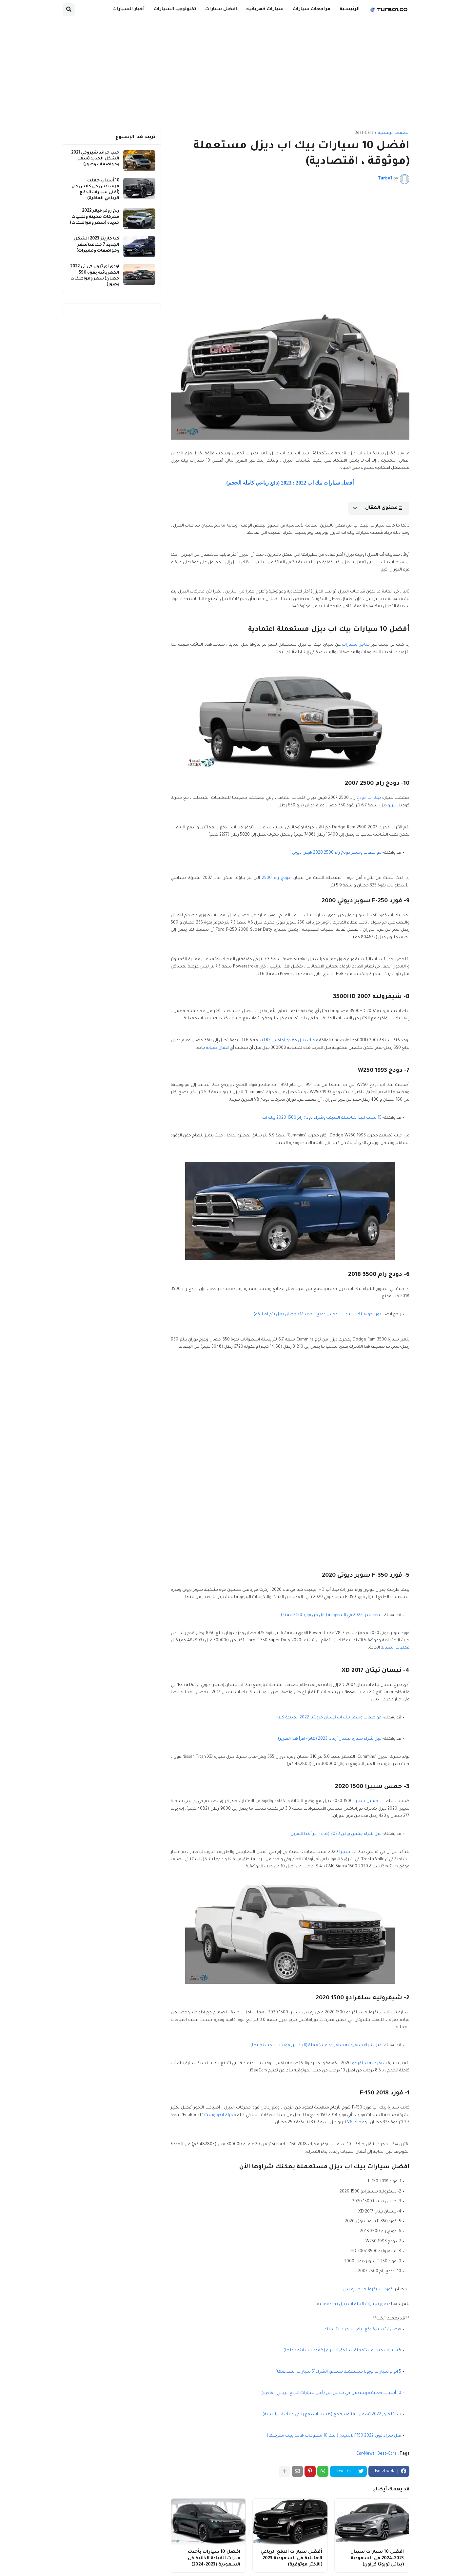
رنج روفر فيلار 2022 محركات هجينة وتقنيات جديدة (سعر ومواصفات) (94, 217)
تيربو (392, 805)
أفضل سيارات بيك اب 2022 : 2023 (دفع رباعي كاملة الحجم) (290, 483)
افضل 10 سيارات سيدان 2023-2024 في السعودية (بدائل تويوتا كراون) (377, 2558)
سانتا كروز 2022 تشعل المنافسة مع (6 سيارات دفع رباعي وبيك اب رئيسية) (332, 2414)
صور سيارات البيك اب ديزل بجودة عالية (352, 2304)
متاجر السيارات (356, 645)
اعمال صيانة (217, 1048)
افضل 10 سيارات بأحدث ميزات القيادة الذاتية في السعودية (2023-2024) (214, 2558)
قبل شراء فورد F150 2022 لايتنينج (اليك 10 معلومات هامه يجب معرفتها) (334, 2436)
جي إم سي (352, 2289)
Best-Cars (364, 133)
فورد (389, 2289)
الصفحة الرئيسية (393, 133)
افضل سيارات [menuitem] (221, 9)
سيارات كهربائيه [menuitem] (265, 9)
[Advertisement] (236, 75)
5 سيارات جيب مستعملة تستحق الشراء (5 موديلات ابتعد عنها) (342, 2350)
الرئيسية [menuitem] (350, 9)
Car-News (365, 2454)
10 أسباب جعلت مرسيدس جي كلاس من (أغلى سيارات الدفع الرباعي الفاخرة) (331, 2393)
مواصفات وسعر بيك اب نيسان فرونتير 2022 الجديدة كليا (329, 1717)
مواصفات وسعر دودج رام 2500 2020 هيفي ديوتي (337, 853)
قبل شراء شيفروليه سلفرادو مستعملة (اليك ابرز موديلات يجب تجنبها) (316, 2045)
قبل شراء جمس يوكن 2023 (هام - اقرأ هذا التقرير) (336, 1834)
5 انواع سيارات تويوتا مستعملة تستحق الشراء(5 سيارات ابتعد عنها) (338, 2372)
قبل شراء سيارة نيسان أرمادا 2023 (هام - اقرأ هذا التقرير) (330, 1739)
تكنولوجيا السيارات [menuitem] (175, 9)
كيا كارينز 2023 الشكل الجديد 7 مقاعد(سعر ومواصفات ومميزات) (96, 245)
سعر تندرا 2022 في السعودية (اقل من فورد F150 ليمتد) (331, 1615)
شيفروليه (373, 2289)
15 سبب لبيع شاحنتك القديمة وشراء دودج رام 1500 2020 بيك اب (322, 1118)
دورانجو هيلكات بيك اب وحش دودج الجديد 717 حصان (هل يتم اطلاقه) (317, 1314)
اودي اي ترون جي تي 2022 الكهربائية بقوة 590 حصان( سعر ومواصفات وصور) (94, 275)
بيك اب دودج (369, 798)
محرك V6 (355, 2122)
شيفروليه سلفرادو (369, 2063)
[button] (69, 9)
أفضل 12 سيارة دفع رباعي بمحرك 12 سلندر (362, 2329)
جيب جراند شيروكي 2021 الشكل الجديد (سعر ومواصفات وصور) (95, 159)
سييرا (344, 1852)
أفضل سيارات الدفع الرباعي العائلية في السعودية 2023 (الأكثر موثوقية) (291, 2558)
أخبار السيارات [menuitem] (128, 9)
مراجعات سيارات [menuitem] (311, 9)
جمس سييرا (366, 1801)
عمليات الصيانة (395, 1648)
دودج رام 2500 (276, 878)
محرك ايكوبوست (220, 2115)
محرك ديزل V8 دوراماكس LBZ (291, 1040)
